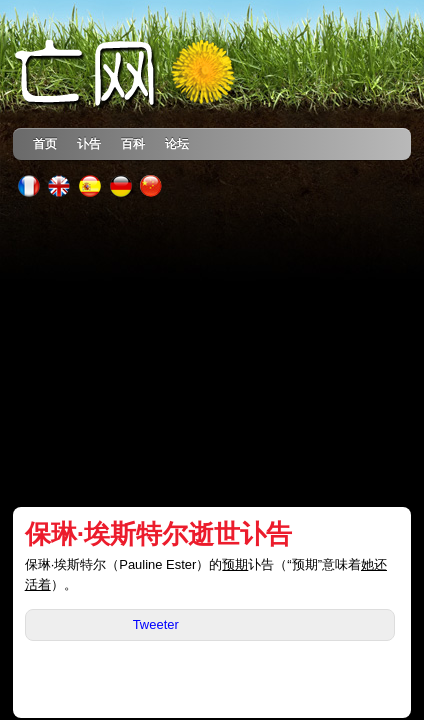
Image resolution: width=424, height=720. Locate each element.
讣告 (89, 143)
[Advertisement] (212, 352)
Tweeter (156, 624)
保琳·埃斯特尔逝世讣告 (158, 534)
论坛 (177, 143)
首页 (45, 143)
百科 (133, 143)
